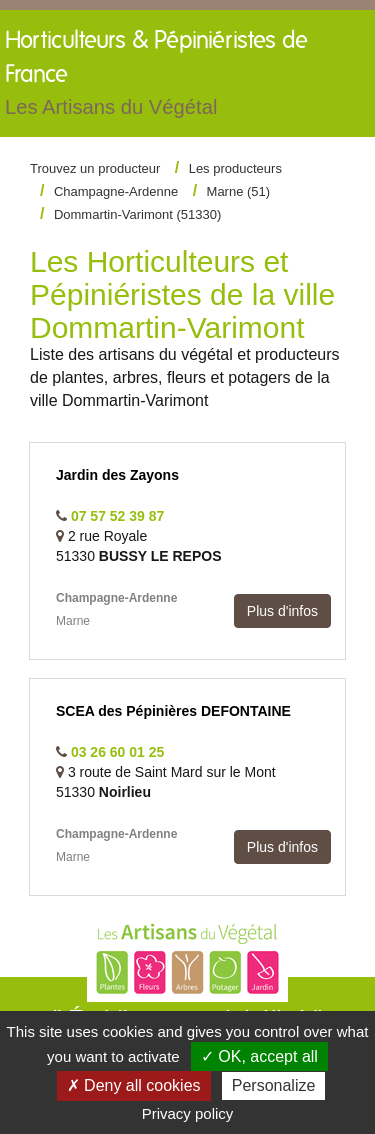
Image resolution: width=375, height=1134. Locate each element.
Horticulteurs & (160, 78)
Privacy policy (188, 1113)
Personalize (274, 1085)
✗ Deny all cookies (134, 1085)
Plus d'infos (282, 611)
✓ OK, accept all (259, 1056)
